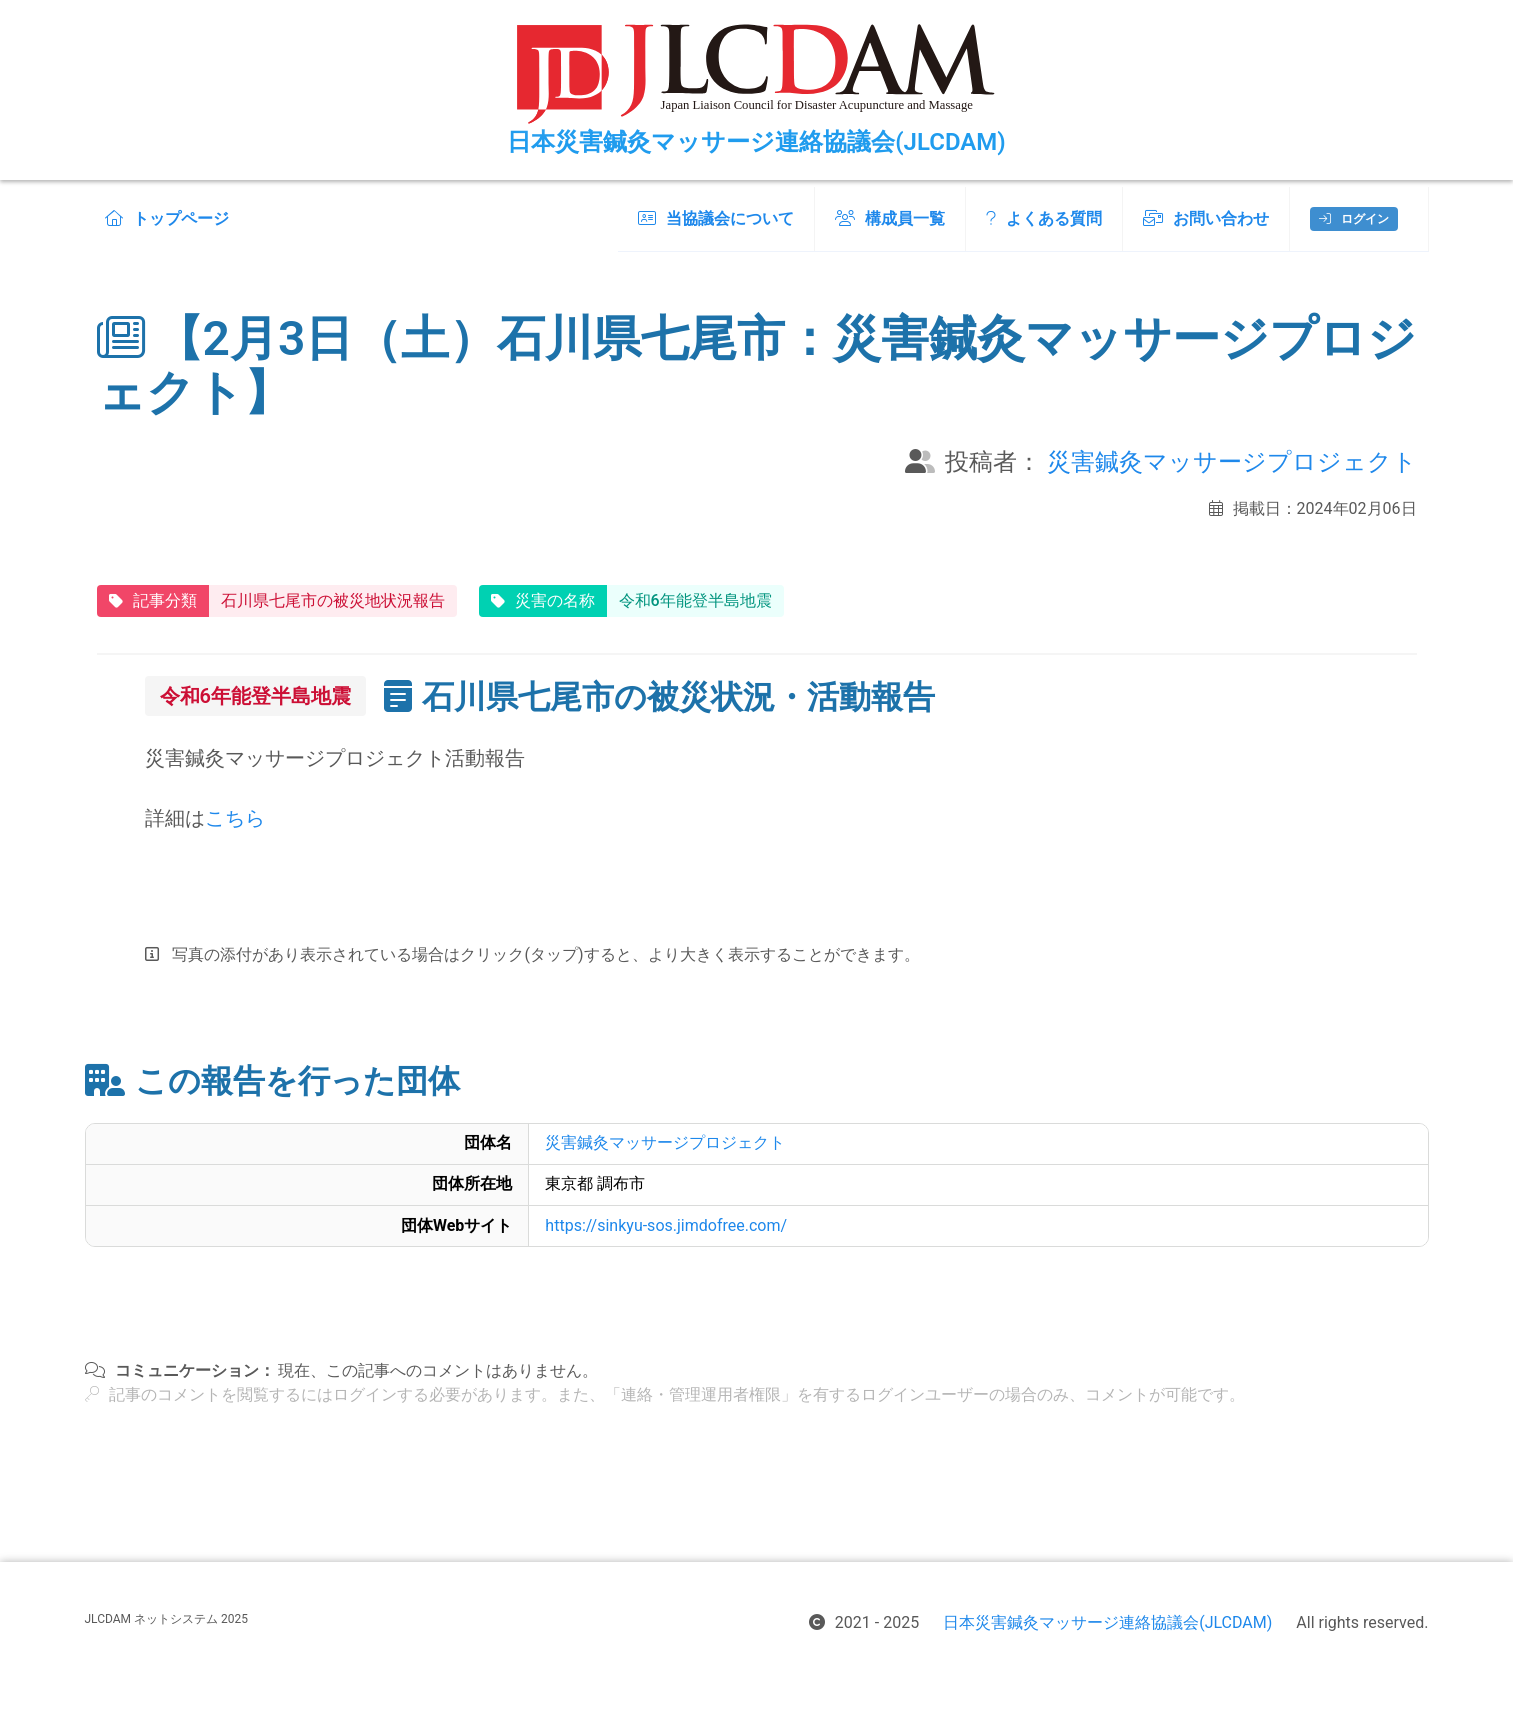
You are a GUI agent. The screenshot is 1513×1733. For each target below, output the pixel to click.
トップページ (167, 218)
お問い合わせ (1206, 218)
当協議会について (716, 218)
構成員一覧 (890, 218)
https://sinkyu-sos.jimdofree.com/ (666, 1225)
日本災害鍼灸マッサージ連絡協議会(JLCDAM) (1107, 1622)
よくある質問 (1044, 218)
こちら (235, 818)
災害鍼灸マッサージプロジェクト (1232, 462)
